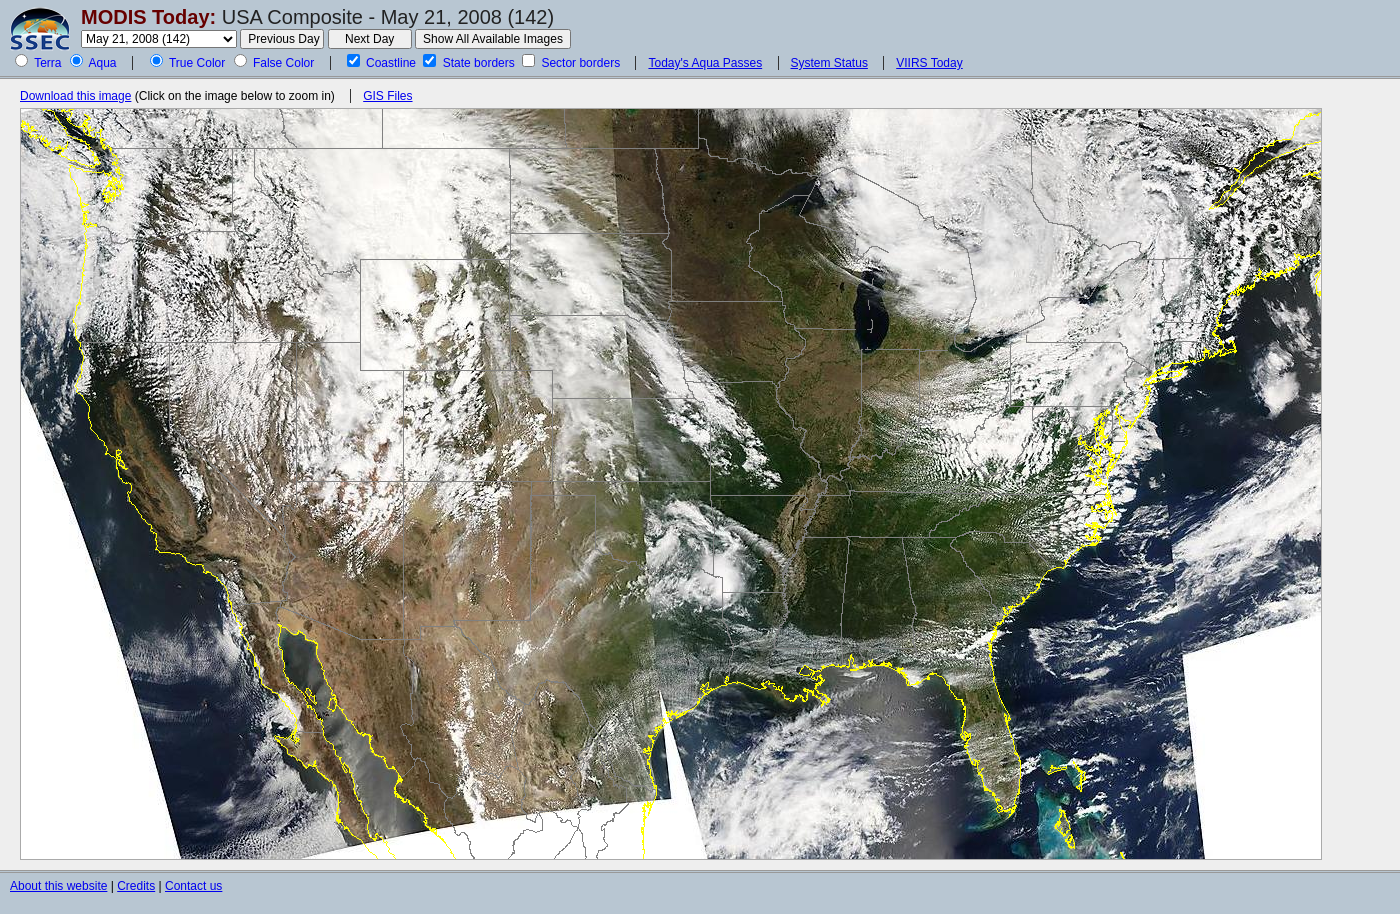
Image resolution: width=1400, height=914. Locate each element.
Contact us (193, 886)
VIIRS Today (929, 63)
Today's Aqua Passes (705, 63)
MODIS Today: (148, 17)
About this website (58, 886)
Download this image (75, 96)
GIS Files (387, 96)
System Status (829, 63)
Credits (136, 886)
